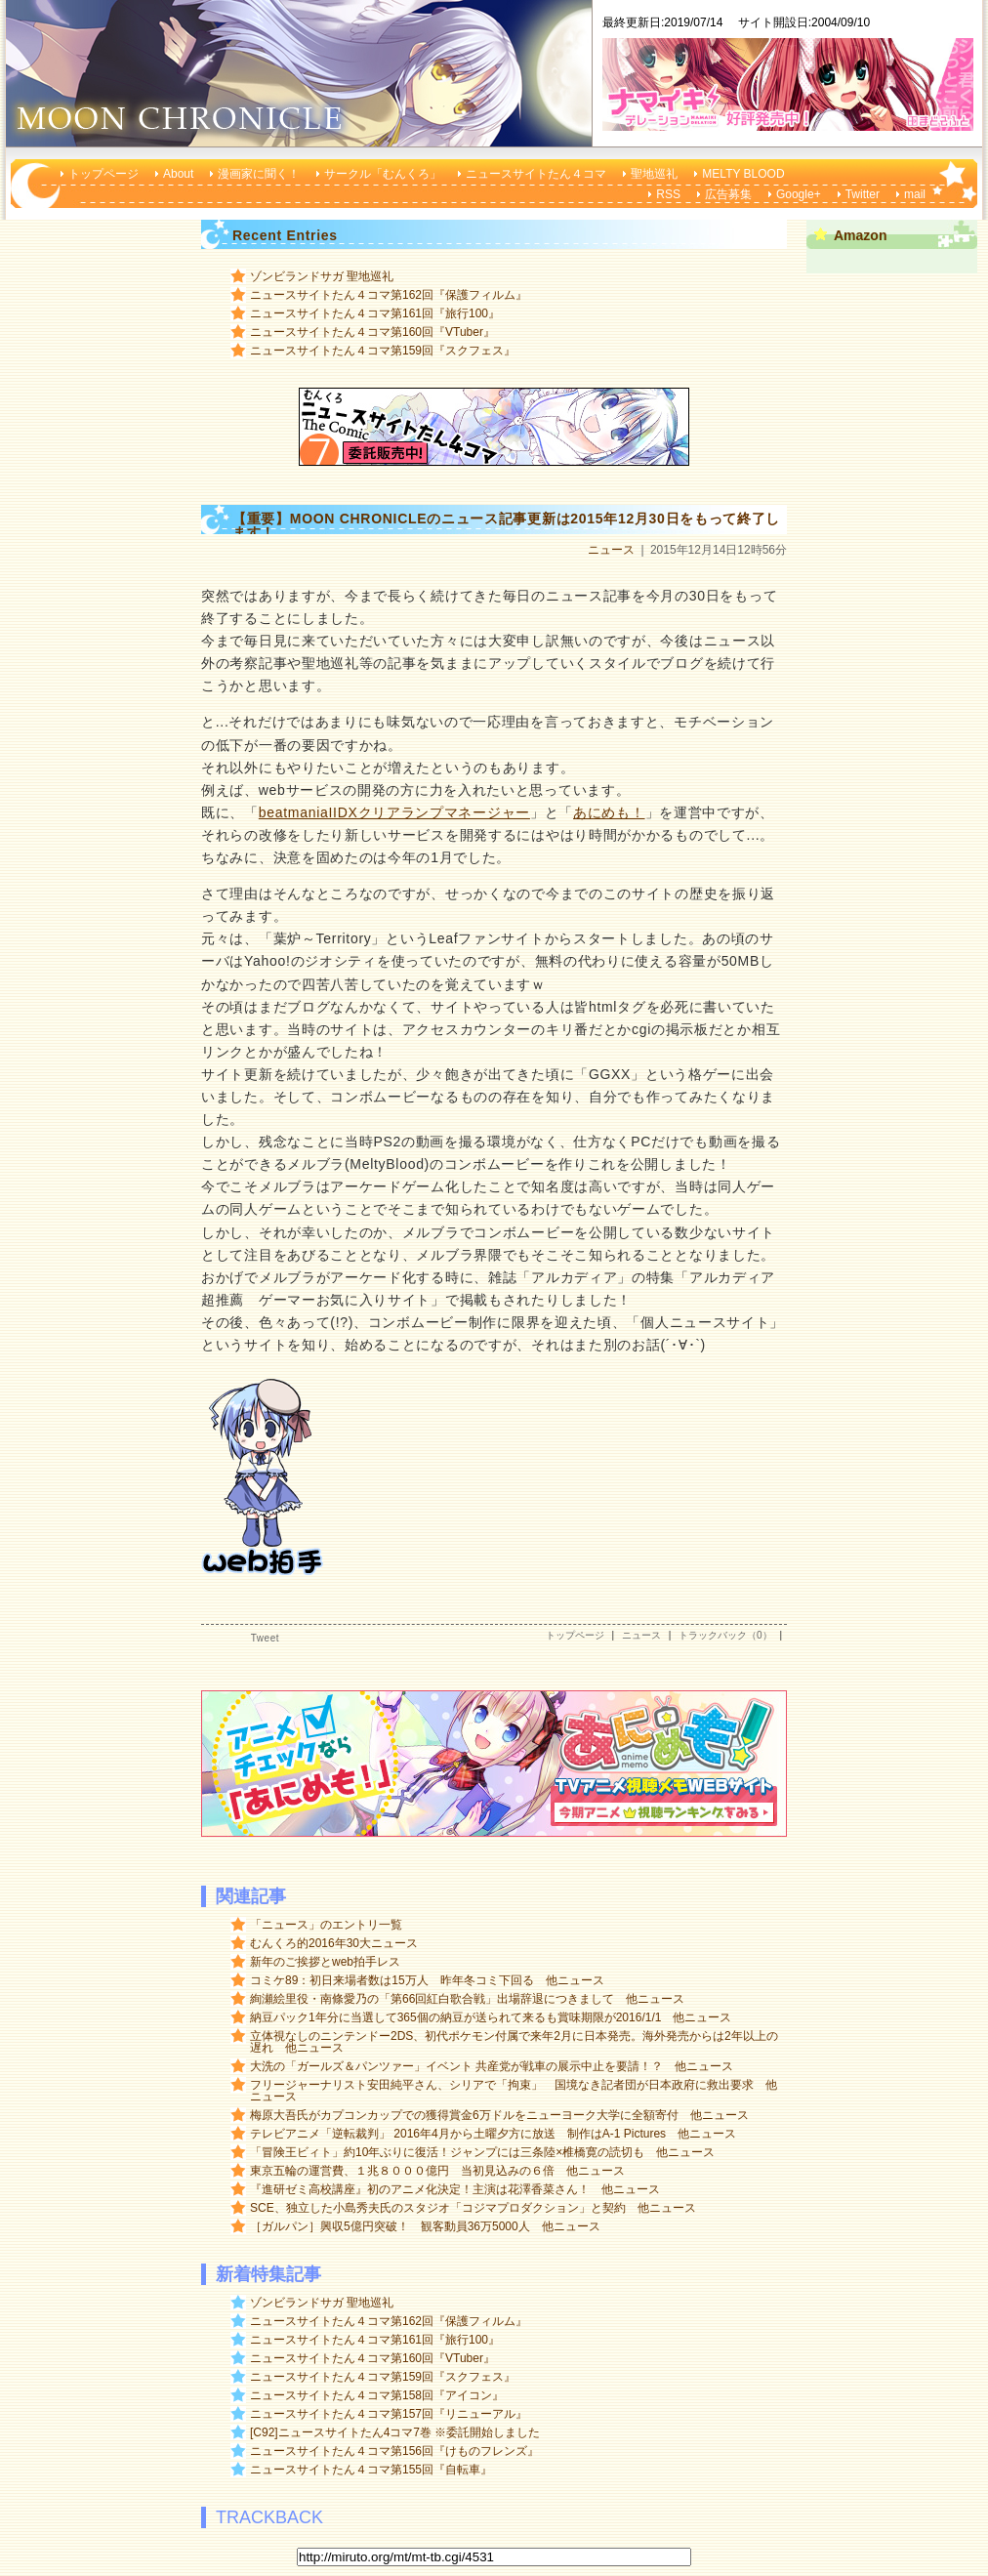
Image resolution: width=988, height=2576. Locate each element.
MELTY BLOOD (743, 174)
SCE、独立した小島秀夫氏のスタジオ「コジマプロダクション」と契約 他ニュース (473, 2208)
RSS (668, 194)
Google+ (798, 194)
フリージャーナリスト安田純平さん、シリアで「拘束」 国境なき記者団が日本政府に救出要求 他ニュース (513, 2090)
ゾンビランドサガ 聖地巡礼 (321, 276)
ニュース (611, 550)
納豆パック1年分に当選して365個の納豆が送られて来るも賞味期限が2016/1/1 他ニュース (490, 2017)
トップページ (103, 174)
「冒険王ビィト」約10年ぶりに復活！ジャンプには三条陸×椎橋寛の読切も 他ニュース (482, 2152)
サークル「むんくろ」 (382, 174)
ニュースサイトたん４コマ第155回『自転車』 (371, 2469)
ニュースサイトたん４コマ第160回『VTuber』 (372, 332)
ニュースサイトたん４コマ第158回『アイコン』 (377, 2395)
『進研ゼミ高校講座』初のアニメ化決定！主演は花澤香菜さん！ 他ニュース (455, 2189)
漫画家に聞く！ (259, 174)
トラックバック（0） (725, 1635)
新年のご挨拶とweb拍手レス (325, 1962)
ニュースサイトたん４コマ (536, 174)
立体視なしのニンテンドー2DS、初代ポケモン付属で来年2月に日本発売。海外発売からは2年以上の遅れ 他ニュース (514, 2042)
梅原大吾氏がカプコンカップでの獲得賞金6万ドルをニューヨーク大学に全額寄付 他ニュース (499, 2115)
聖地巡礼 (654, 174)
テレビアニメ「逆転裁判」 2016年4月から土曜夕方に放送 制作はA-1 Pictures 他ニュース (493, 2133)
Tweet (265, 1638)
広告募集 (728, 194)
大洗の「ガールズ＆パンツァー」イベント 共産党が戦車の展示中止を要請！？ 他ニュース (491, 2066)
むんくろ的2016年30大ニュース (334, 1943)
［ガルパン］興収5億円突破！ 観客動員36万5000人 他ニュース (425, 2226)
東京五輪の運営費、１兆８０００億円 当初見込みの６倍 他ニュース (437, 2171)
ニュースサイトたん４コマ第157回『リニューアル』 (388, 2414)
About (178, 174)
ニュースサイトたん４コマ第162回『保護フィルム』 (388, 295)
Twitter (862, 194)
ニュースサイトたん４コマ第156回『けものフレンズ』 (394, 2451)
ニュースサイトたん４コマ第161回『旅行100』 (375, 313)
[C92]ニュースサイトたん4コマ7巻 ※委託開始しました (395, 2432)
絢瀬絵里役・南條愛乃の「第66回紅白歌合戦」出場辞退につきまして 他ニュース (467, 1999)
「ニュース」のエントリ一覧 (326, 1925)
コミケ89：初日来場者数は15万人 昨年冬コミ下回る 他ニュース (427, 1980)
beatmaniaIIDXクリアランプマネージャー (394, 812)
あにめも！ (609, 812)
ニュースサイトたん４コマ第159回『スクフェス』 (382, 350)
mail (915, 194)
